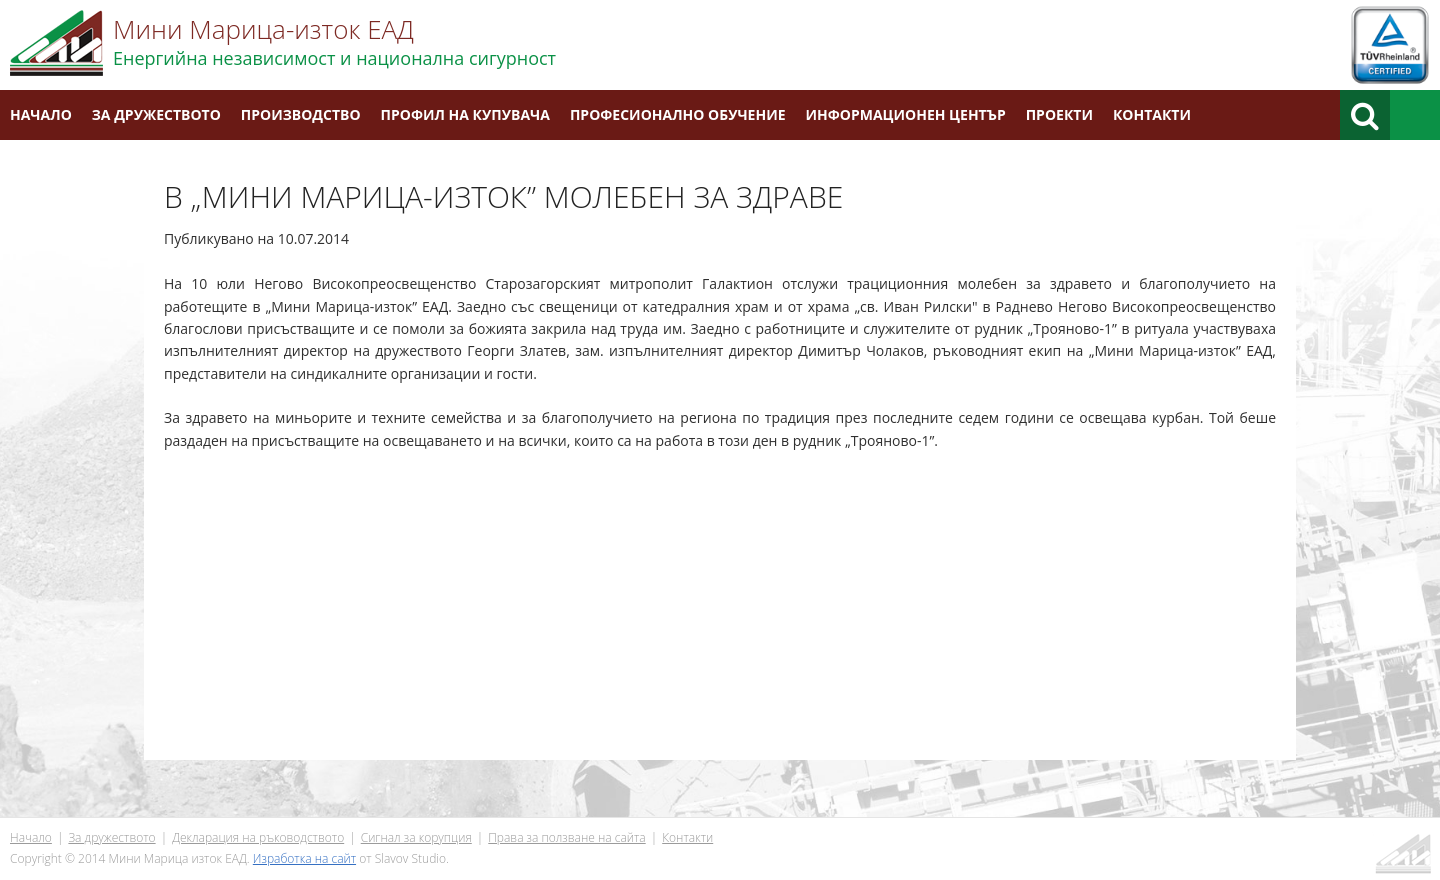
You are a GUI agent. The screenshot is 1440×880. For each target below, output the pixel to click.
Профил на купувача (465, 114)
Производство (301, 114)
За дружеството (156, 114)
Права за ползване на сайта (566, 837)
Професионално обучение (678, 114)
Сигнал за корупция (416, 837)
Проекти (1059, 114)
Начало (41, 114)
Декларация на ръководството (258, 837)
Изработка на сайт (304, 858)
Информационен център (906, 114)
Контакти (1152, 114)
